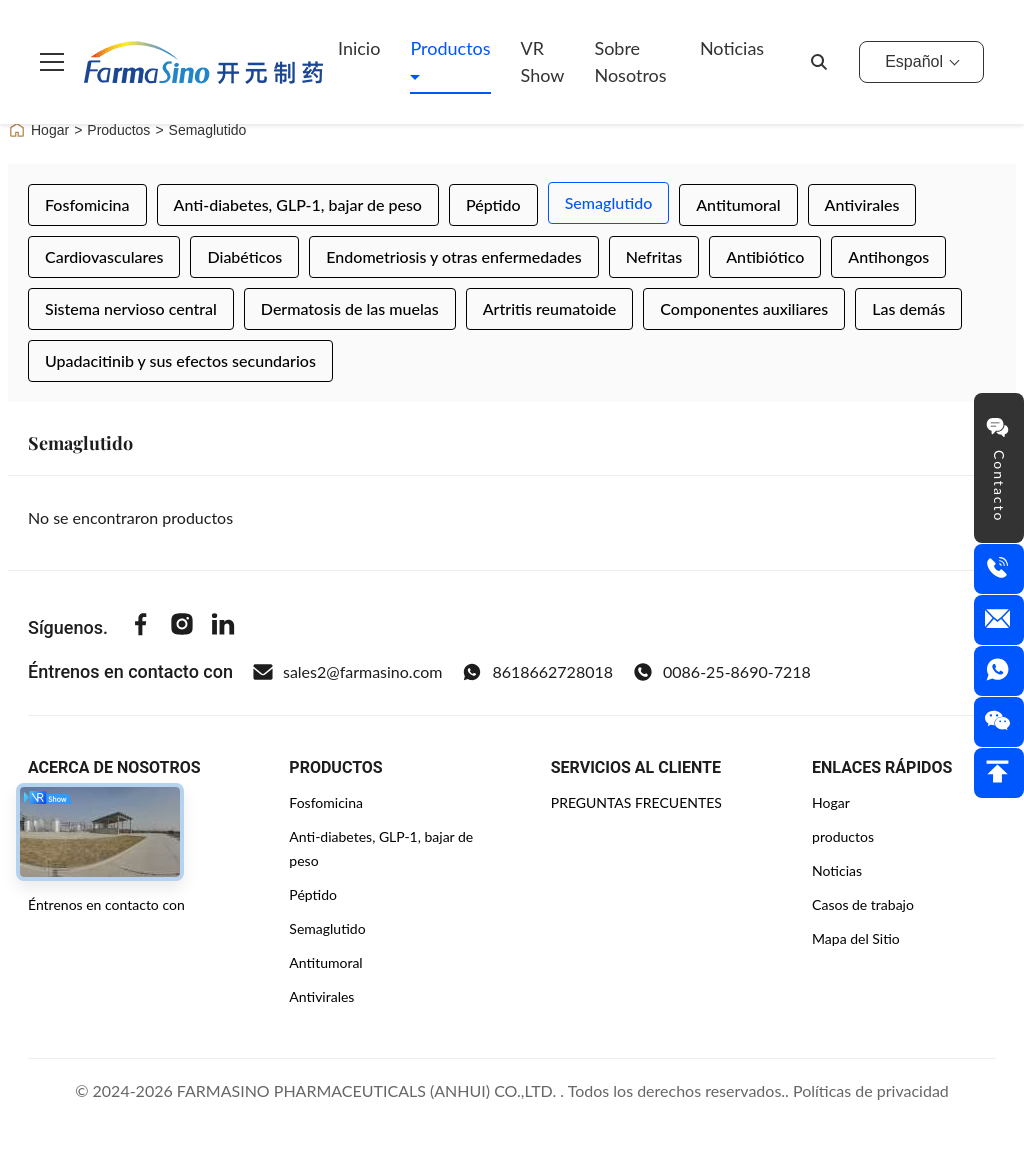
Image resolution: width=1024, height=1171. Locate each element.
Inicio (359, 48)
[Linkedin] (223, 627)
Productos (450, 48)
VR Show (543, 61)
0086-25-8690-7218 (722, 672)
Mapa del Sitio (856, 938)
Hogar (38, 130)
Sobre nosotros (630, 61)
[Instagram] (182, 627)
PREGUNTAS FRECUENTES (636, 802)
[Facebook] (141, 627)
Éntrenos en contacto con (106, 904)
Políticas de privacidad (871, 1090)
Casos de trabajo (863, 904)
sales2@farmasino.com (347, 672)
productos (843, 836)
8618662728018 (537, 672)
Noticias (732, 48)
